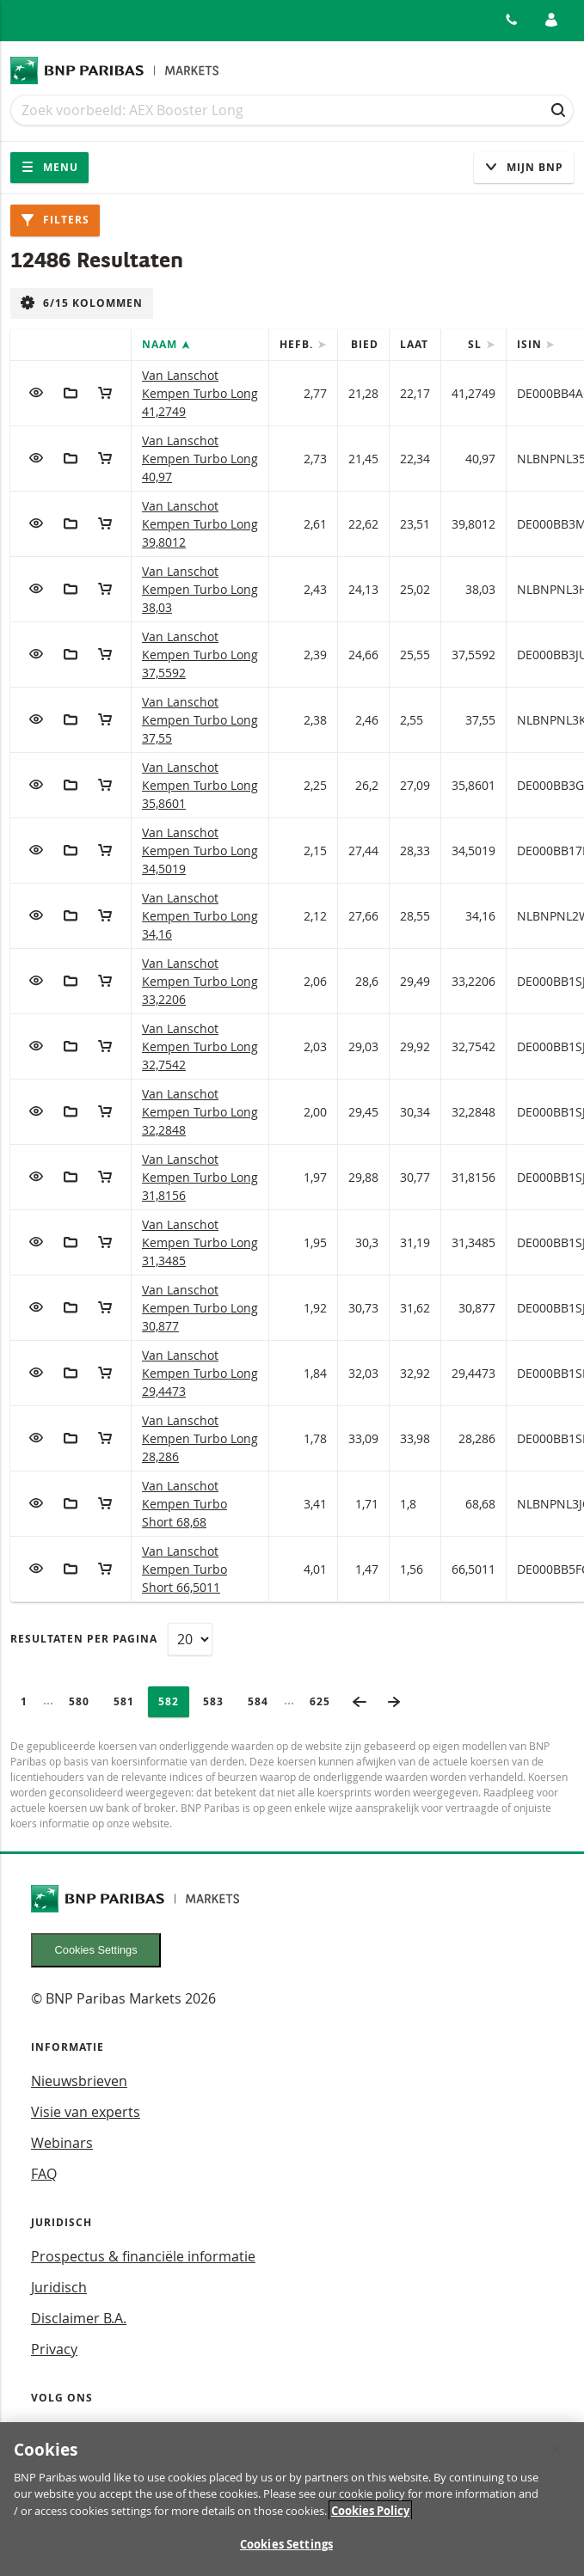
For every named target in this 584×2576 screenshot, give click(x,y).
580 (84, 1701)
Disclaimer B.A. (78, 2318)
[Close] (556, 2458)
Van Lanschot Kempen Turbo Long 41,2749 (200, 393)
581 (129, 1701)
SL (476, 344)
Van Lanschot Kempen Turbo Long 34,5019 (200, 850)
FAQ (44, 2173)
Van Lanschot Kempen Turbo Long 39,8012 (200, 524)
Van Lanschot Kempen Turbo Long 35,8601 (200, 785)
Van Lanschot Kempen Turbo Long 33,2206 (200, 981)
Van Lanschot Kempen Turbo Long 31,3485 (200, 1242)
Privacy (54, 2349)
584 (263, 1701)
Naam (161, 344)
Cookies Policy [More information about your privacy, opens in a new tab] (370, 2519)
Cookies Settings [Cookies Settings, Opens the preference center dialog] (286, 2553)
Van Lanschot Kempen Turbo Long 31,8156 (200, 1177)
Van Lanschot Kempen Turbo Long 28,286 (200, 1438)
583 (218, 1701)
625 (325, 1701)
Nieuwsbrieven (79, 2080)
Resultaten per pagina (83, 1638)
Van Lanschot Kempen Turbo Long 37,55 (200, 720)
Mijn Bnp (523, 167)
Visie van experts (85, 2111)
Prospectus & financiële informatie (143, 2256)
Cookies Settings (96, 1949)
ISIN (531, 344)
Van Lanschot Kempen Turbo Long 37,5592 (200, 654)
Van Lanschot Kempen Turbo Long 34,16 (200, 916)
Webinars (62, 2142)
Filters (55, 219)
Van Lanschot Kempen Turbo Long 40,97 (200, 458)
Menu (49, 167)
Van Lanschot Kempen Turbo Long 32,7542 (200, 1046)
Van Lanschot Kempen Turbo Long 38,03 (200, 589)
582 (173, 1701)
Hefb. (298, 344)
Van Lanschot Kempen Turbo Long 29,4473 (200, 1373)
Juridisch (59, 2287)
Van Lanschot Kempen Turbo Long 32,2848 (200, 1112)
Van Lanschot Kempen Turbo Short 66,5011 (184, 1569)
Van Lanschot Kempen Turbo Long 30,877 (200, 1308)
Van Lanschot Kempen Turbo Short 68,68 (184, 1504)
